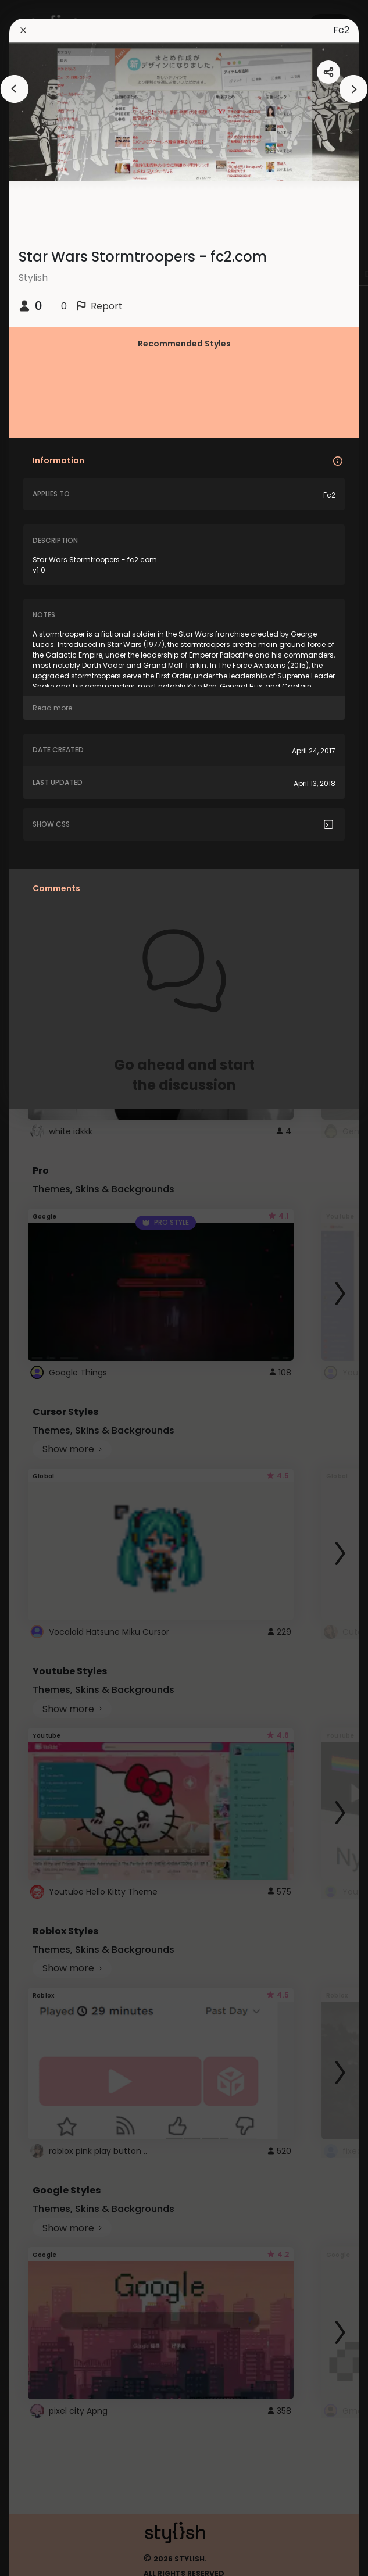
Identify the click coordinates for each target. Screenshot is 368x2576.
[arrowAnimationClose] (14, 88)
